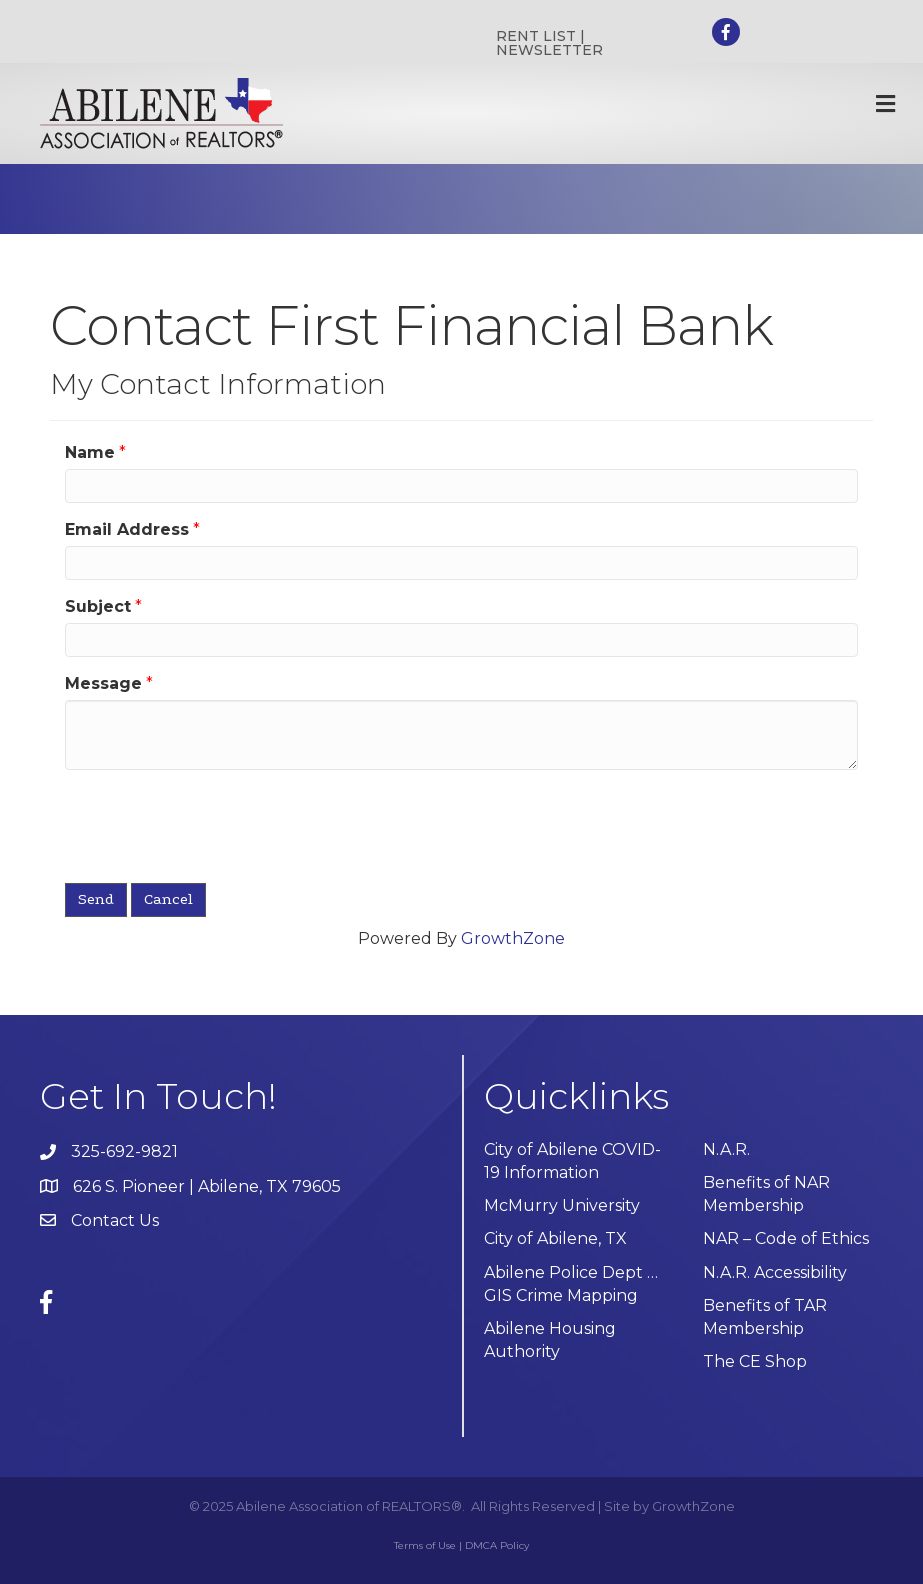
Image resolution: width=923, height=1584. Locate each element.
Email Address (127, 529)
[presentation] (217, 824)
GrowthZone (513, 938)
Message (103, 683)
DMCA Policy (497, 1545)
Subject (98, 606)
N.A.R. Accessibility (777, 1272)
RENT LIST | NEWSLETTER (549, 43)
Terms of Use (425, 1545)
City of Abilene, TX (555, 1238)
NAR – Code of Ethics (786, 1238)
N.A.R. (726, 1149)
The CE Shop (755, 1361)
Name (90, 452)
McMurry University (562, 1205)
